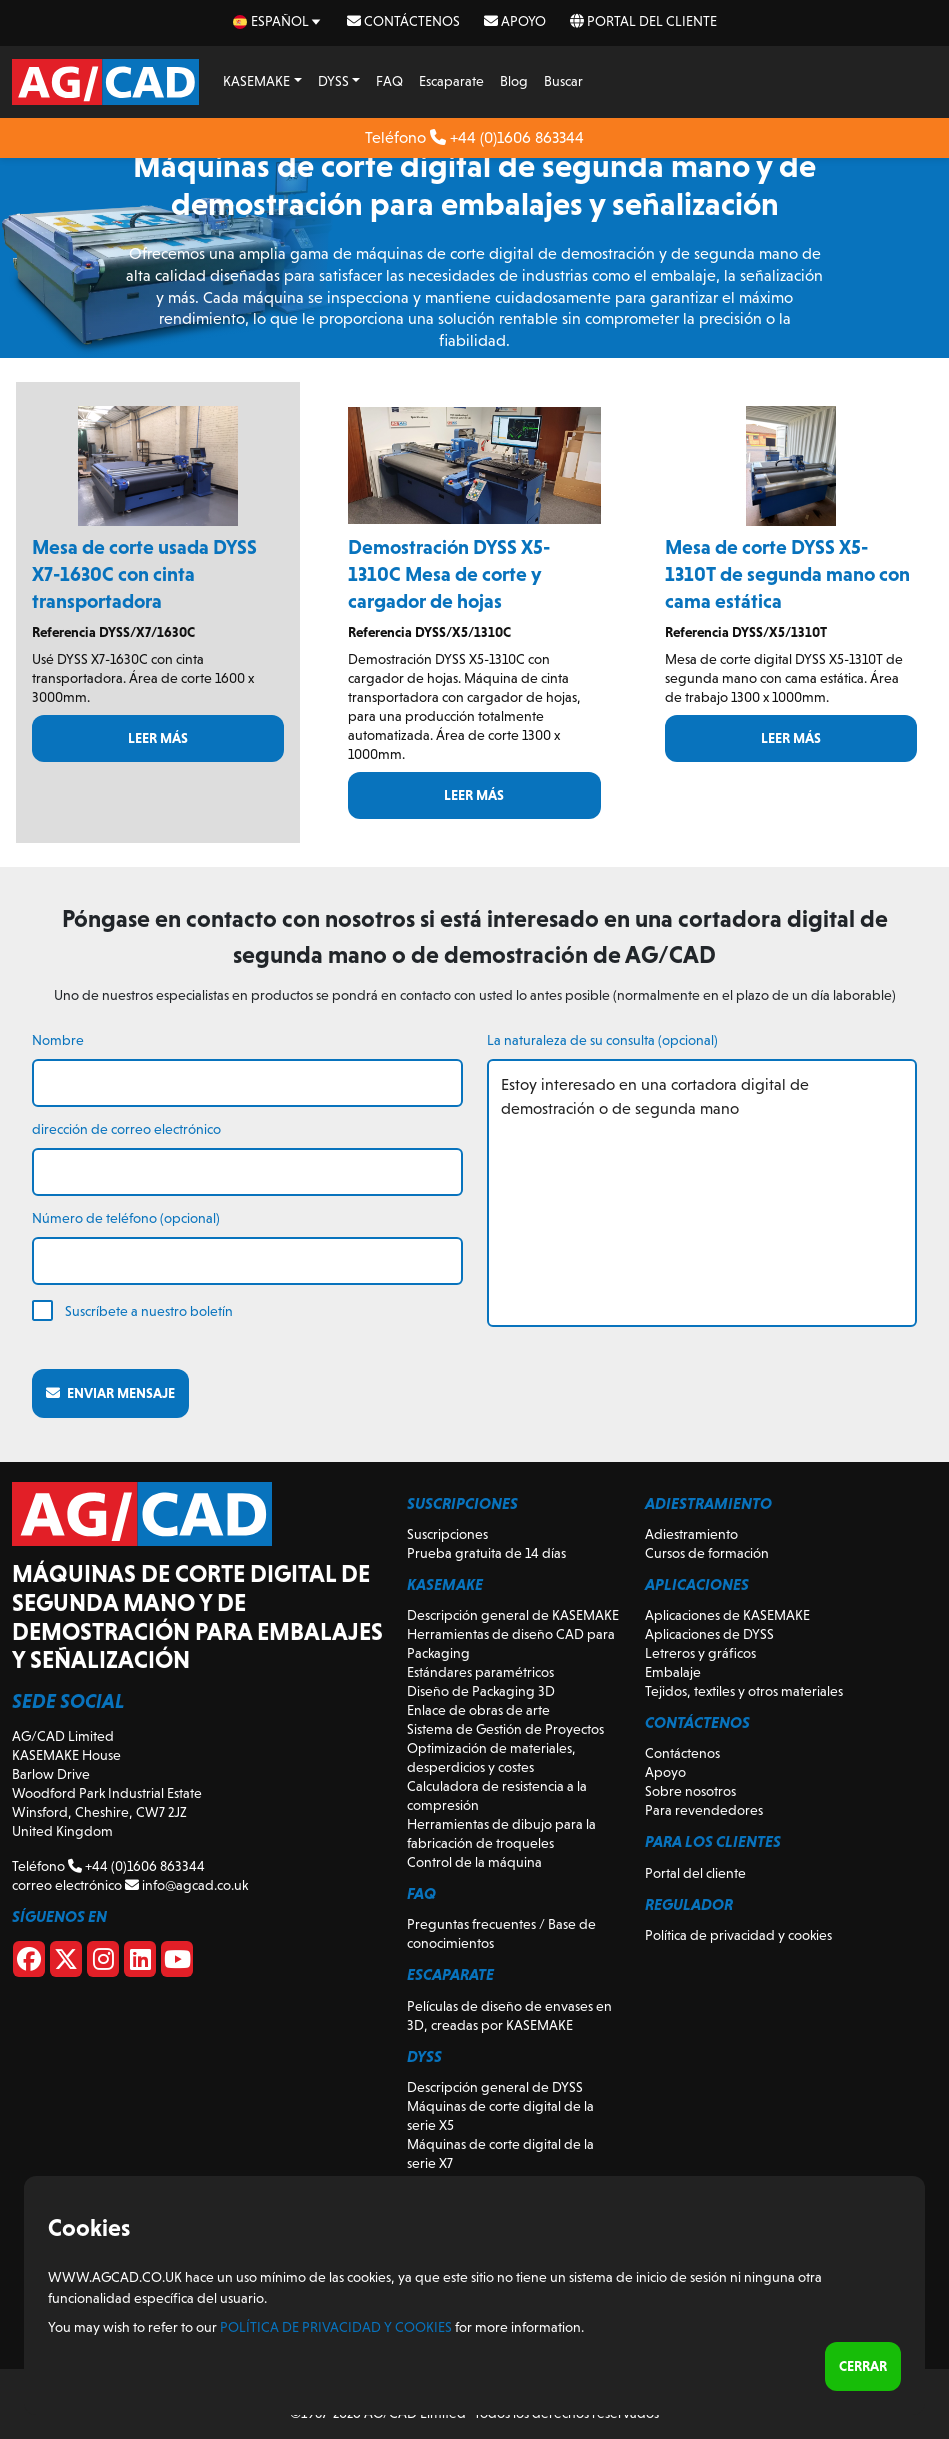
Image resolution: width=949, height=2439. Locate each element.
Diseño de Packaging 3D (481, 1691)
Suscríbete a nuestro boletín (149, 1311)
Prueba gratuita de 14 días (486, 1553)
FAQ (389, 81)
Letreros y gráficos (700, 1653)
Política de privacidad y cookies (738, 1935)
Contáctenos (403, 21)
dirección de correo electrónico (126, 1129)
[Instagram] (103, 1963)
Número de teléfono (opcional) (126, 1218)
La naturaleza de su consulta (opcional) (602, 1040)
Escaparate (451, 81)
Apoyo (515, 21)
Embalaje (673, 1672)
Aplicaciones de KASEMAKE (727, 1615)
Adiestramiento (691, 1534)
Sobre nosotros (690, 1791)
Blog (514, 81)
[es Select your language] (278, 21)
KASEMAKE (256, 81)
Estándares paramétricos (480, 1672)
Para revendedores (704, 1810)
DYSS (333, 81)
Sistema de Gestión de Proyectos (505, 1729)
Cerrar (863, 2366)
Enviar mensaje (110, 1393)
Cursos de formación (707, 1553)
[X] (66, 1963)
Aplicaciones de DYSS (709, 1634)
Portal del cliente (643, 21)
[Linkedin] (140, 1963)
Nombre (58, 1040)
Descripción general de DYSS (495, 2087)
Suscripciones (447, 1534)
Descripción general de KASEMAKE (513, 1615)
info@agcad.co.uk (186, 1885)
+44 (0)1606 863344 (507, 137)
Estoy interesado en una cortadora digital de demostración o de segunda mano (702, 1193)
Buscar (563, 81)
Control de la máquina (474, 1862)
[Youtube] (177, 1963)
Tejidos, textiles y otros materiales (744, 1691)
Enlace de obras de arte (478, 1710)
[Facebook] (29, 1963)
